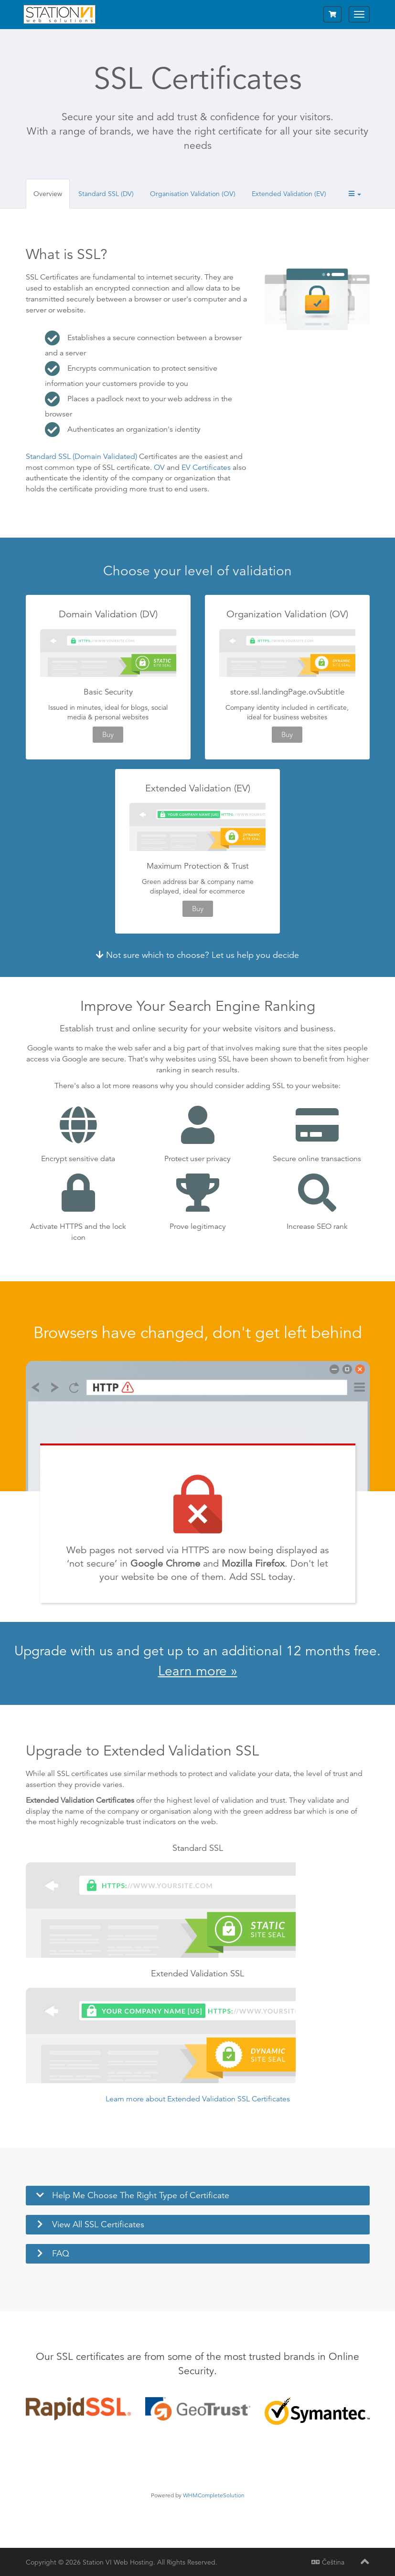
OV (159, 467)
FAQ (60, 2253)
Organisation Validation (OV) (192, 193)
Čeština (327, 2562)
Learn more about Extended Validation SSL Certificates (198, 2099)
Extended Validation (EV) (289, 193)
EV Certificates (206, 467)
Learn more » (197, 1671)
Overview (47, 193)
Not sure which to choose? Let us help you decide (197, 954)
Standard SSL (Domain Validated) (81, 456)
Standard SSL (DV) (106, 193)
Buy (108, 734)
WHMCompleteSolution (214, 2495)
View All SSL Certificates (98, 2224)
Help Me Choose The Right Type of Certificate (140, 2195)
